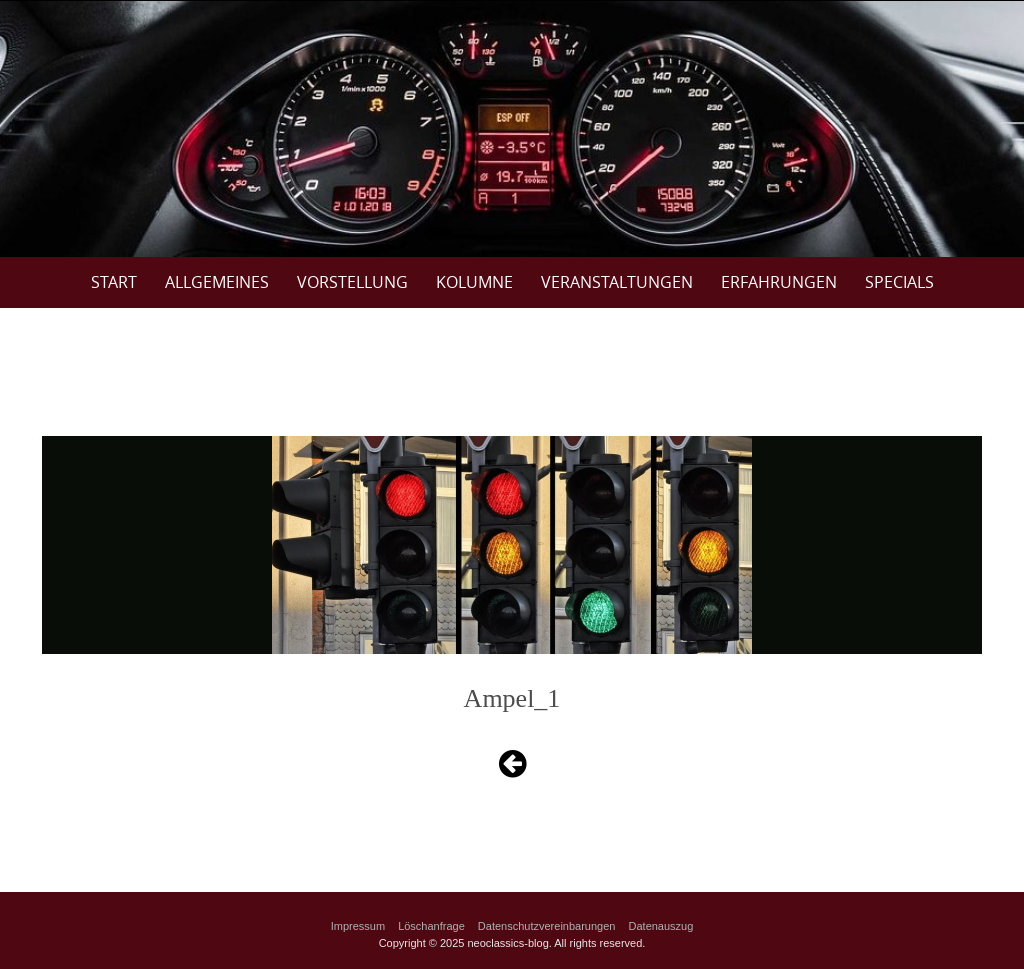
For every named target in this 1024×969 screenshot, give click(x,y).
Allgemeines (217, 282)
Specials (899, 282)
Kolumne (474, 282)
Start (114, 282)
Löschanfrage (431, 926)
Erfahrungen (779, 282)
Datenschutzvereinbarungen (547, 926)
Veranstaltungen (617, 282)
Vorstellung (352, 282)
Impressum (358, 926)
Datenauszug (661, 926)
